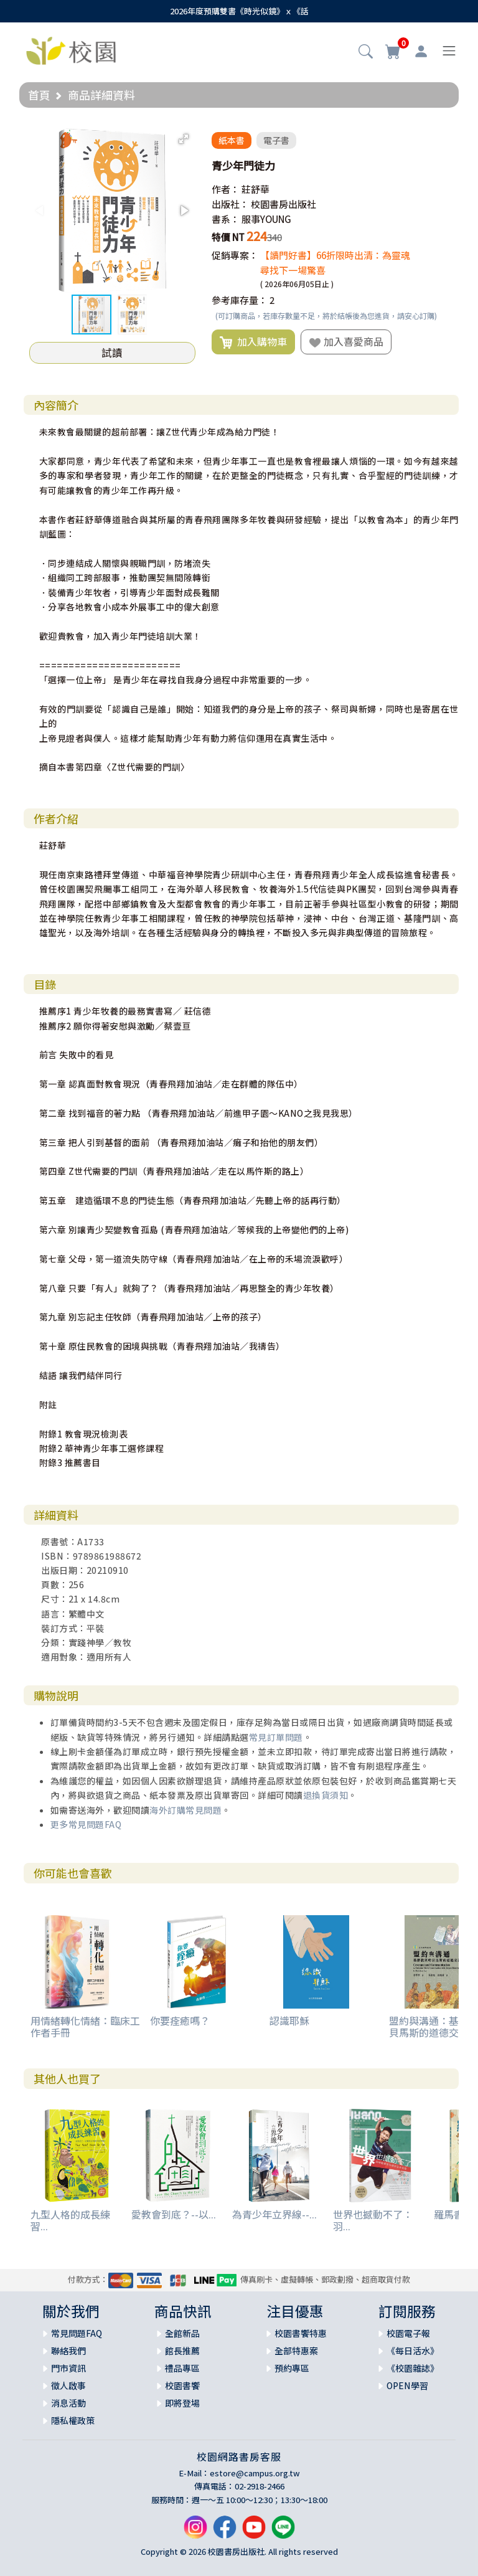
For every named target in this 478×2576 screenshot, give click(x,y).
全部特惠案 (296, 2350)
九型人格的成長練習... (70, 2220)
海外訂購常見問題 (185, 1810)
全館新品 (182, 2333)
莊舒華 (255, 189)
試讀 (112, 352)
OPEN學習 (407, 2385)
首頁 (39, 95)
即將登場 (182, 2403)
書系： (226, 218)
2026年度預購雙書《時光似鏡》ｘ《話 (239, 11)
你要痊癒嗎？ (180, 2020)
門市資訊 (68, 2368)
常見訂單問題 (276, 1737)
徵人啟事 (68, 2385)
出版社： (230, 204)
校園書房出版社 (283, 204)
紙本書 (231, 140)
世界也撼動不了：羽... (373, 2220)
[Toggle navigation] (449, 51)
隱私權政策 (73, 2420)
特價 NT (228, 237)
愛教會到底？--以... (173, 2214)
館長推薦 (182, 2350)
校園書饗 (182, 2385)
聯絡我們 (68, 2350)
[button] (365, 52)
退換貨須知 (326, 1795)
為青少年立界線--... (274, 2214)
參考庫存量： (240, 299)
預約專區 (291, 2368)
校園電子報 (408, 2333)
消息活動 (68, 2403)
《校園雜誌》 (413, 2368)
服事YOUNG (266, 218)
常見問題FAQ (76, 2333)
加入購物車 (253, 342)
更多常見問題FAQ (86, 1824)
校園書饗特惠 (300, 2333)
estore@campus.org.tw (255, 2473)
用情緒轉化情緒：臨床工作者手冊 (85, 2026)
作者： (226, 189)
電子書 (276, 140)
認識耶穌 (289, 2020)
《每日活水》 (413, 2350)
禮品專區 (182, 2368)
